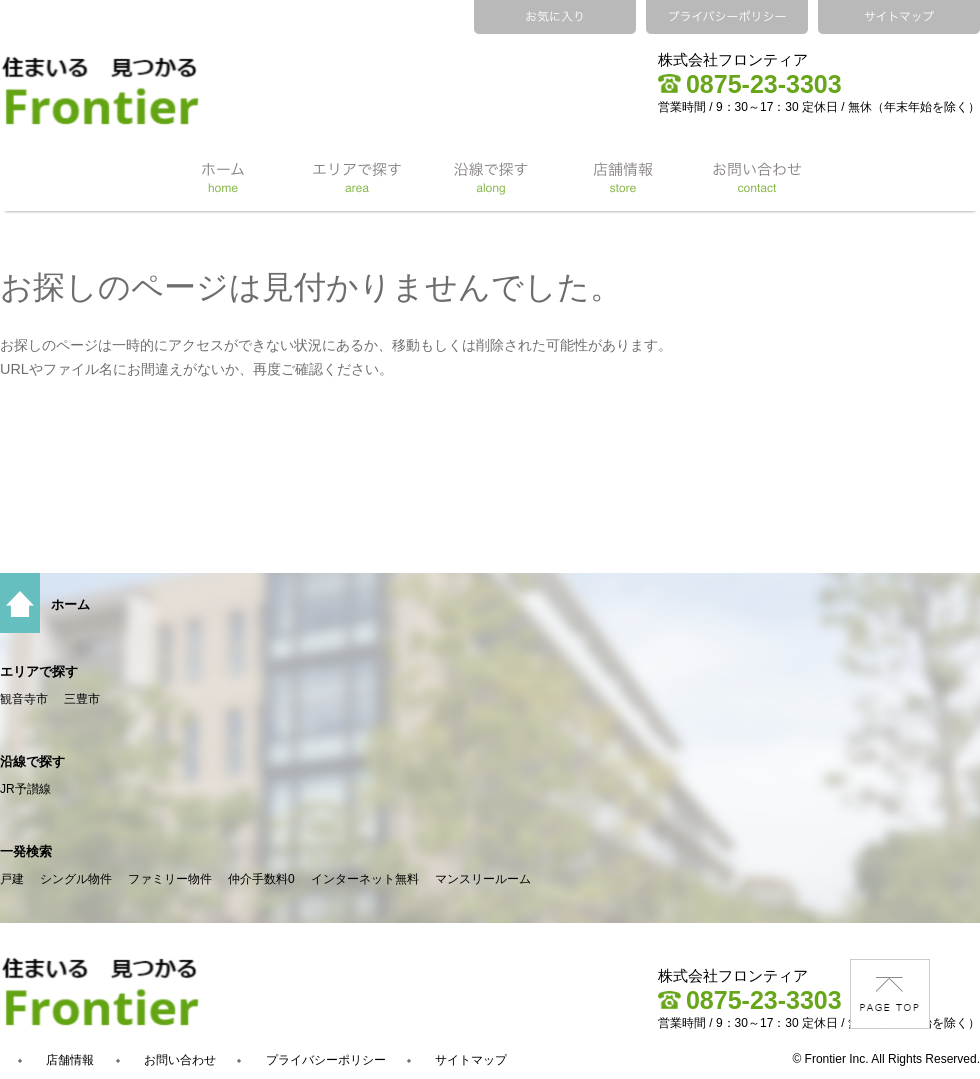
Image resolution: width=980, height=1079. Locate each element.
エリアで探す (39, 671)
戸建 (12, 879)
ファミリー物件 (170, 879)
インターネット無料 (365, 879)
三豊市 (82, 699)
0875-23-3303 (750, 84)
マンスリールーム (483, 879)
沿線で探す (32, 761)
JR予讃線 (25, 789)
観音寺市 (24, 699)
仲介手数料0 (261, 879)
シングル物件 (76, 879)
